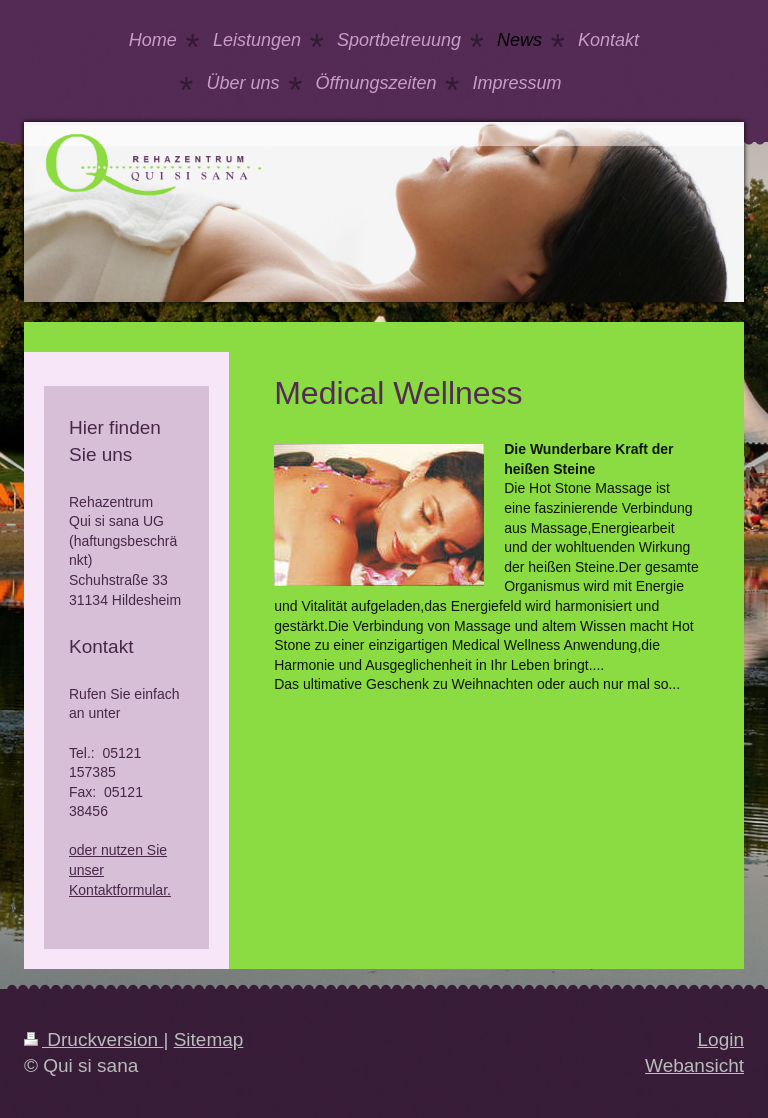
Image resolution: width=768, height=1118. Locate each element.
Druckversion (93, 1039)
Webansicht (694, 1065)
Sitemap (209, 1039)
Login (721, 1039)
